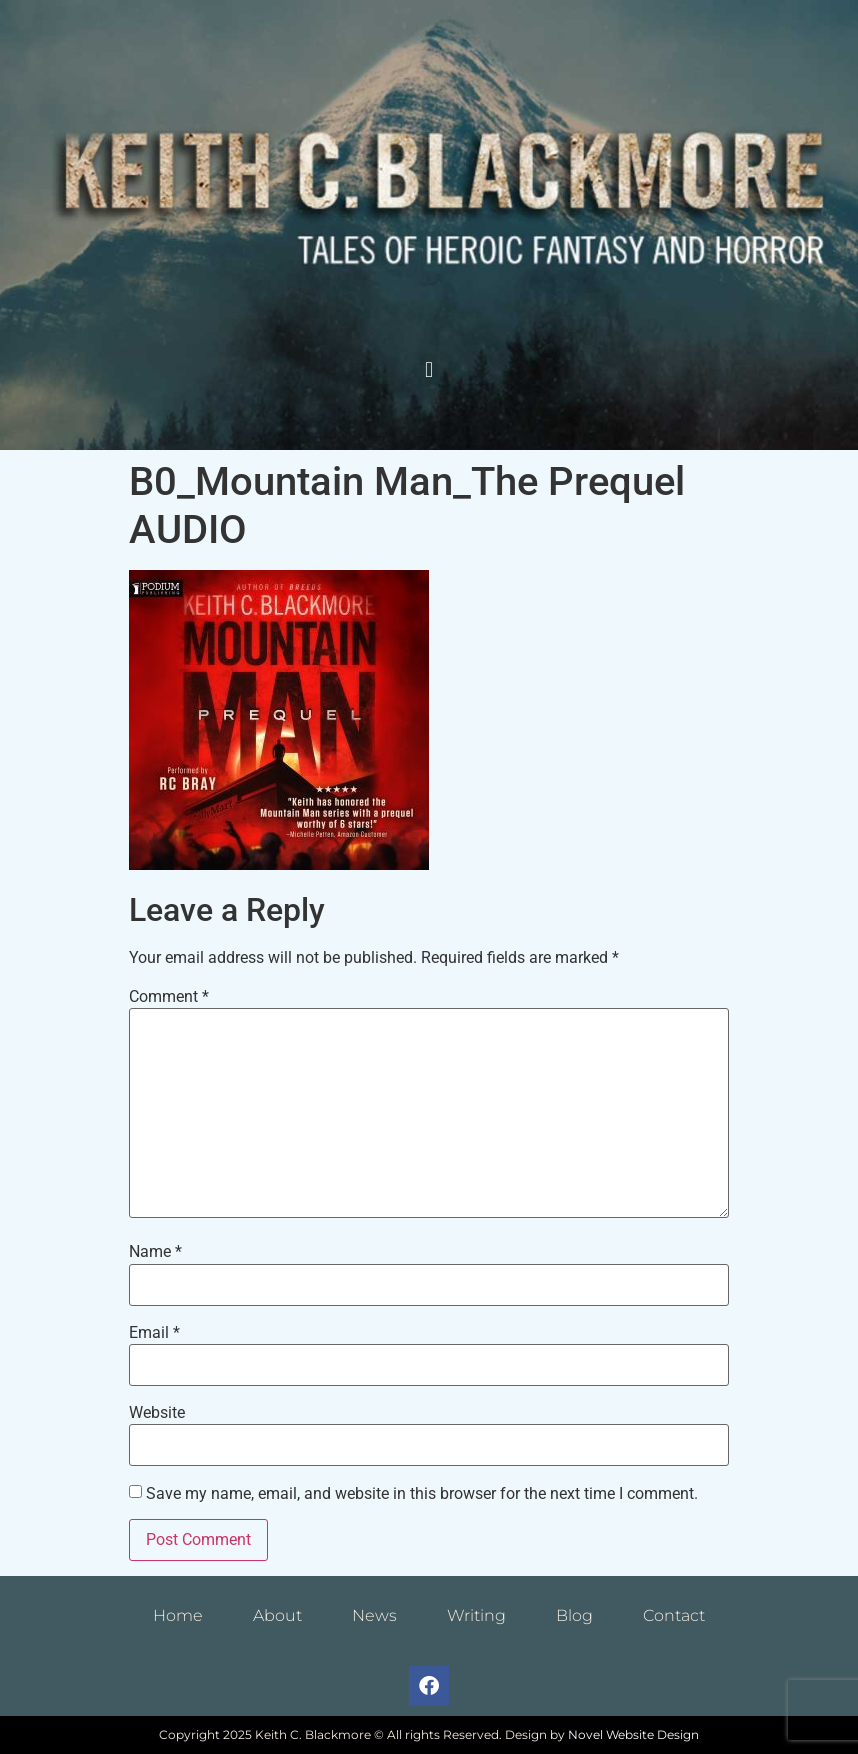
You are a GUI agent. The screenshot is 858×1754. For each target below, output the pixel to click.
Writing (476, 1615)
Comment (169, 997)
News (374, 1615)
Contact (674, 1615)
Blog (574, 1615)
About (277, 1615)
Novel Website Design (633, 1734)
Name (155, 1252)
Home (178, 1615)
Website (157, 1413)
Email (154, 1333)
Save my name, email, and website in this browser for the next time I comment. (422, 1494)
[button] (428, 370)
